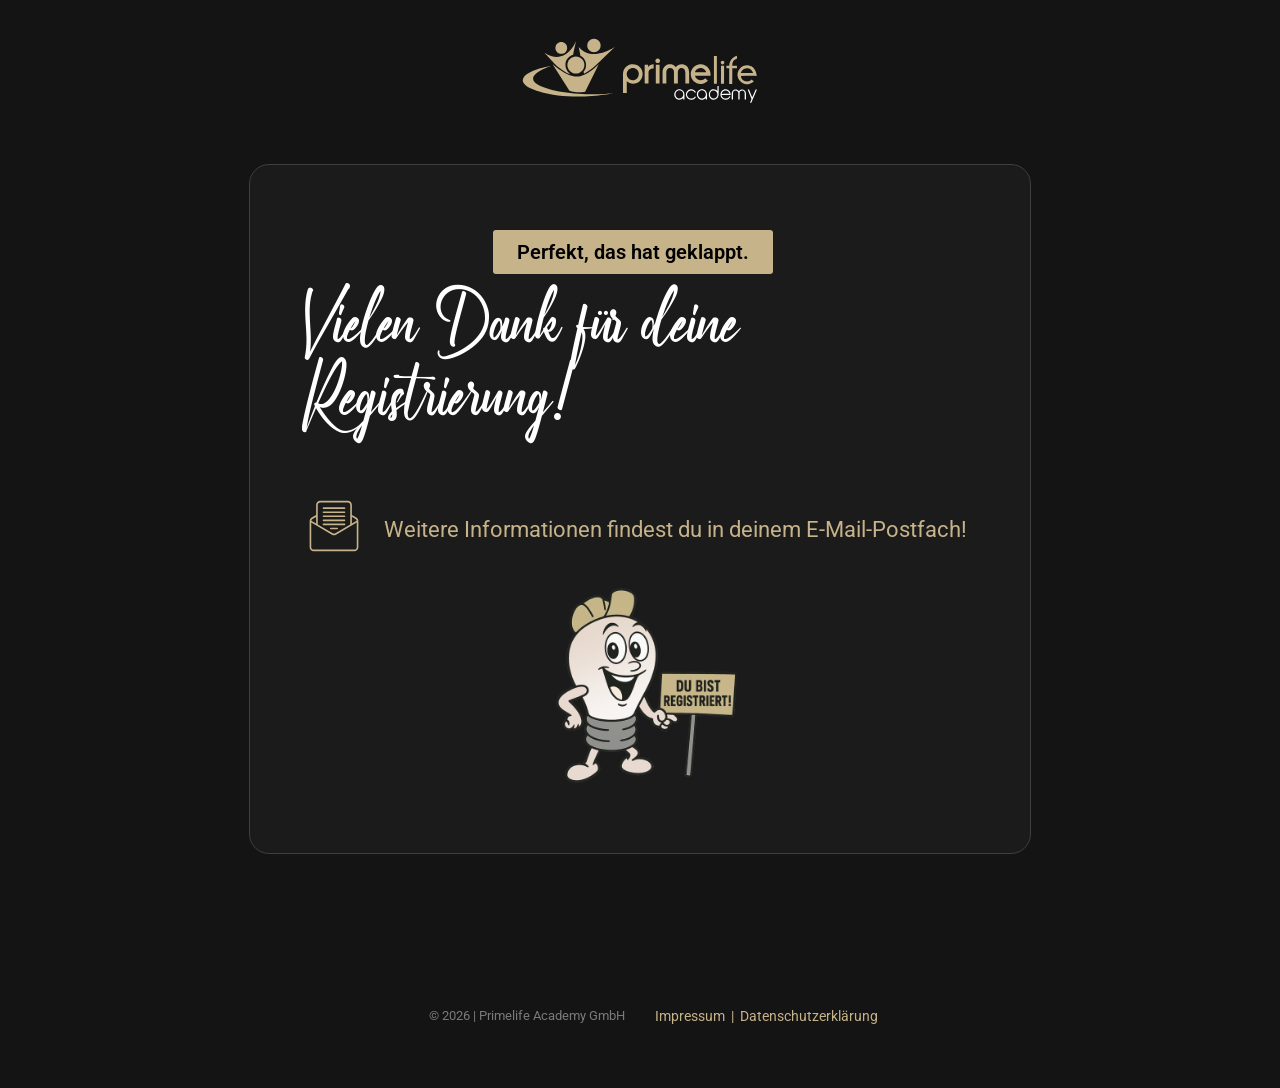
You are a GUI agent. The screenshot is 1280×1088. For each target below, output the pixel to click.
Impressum (690, 1016)
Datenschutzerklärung (809, 1016)
